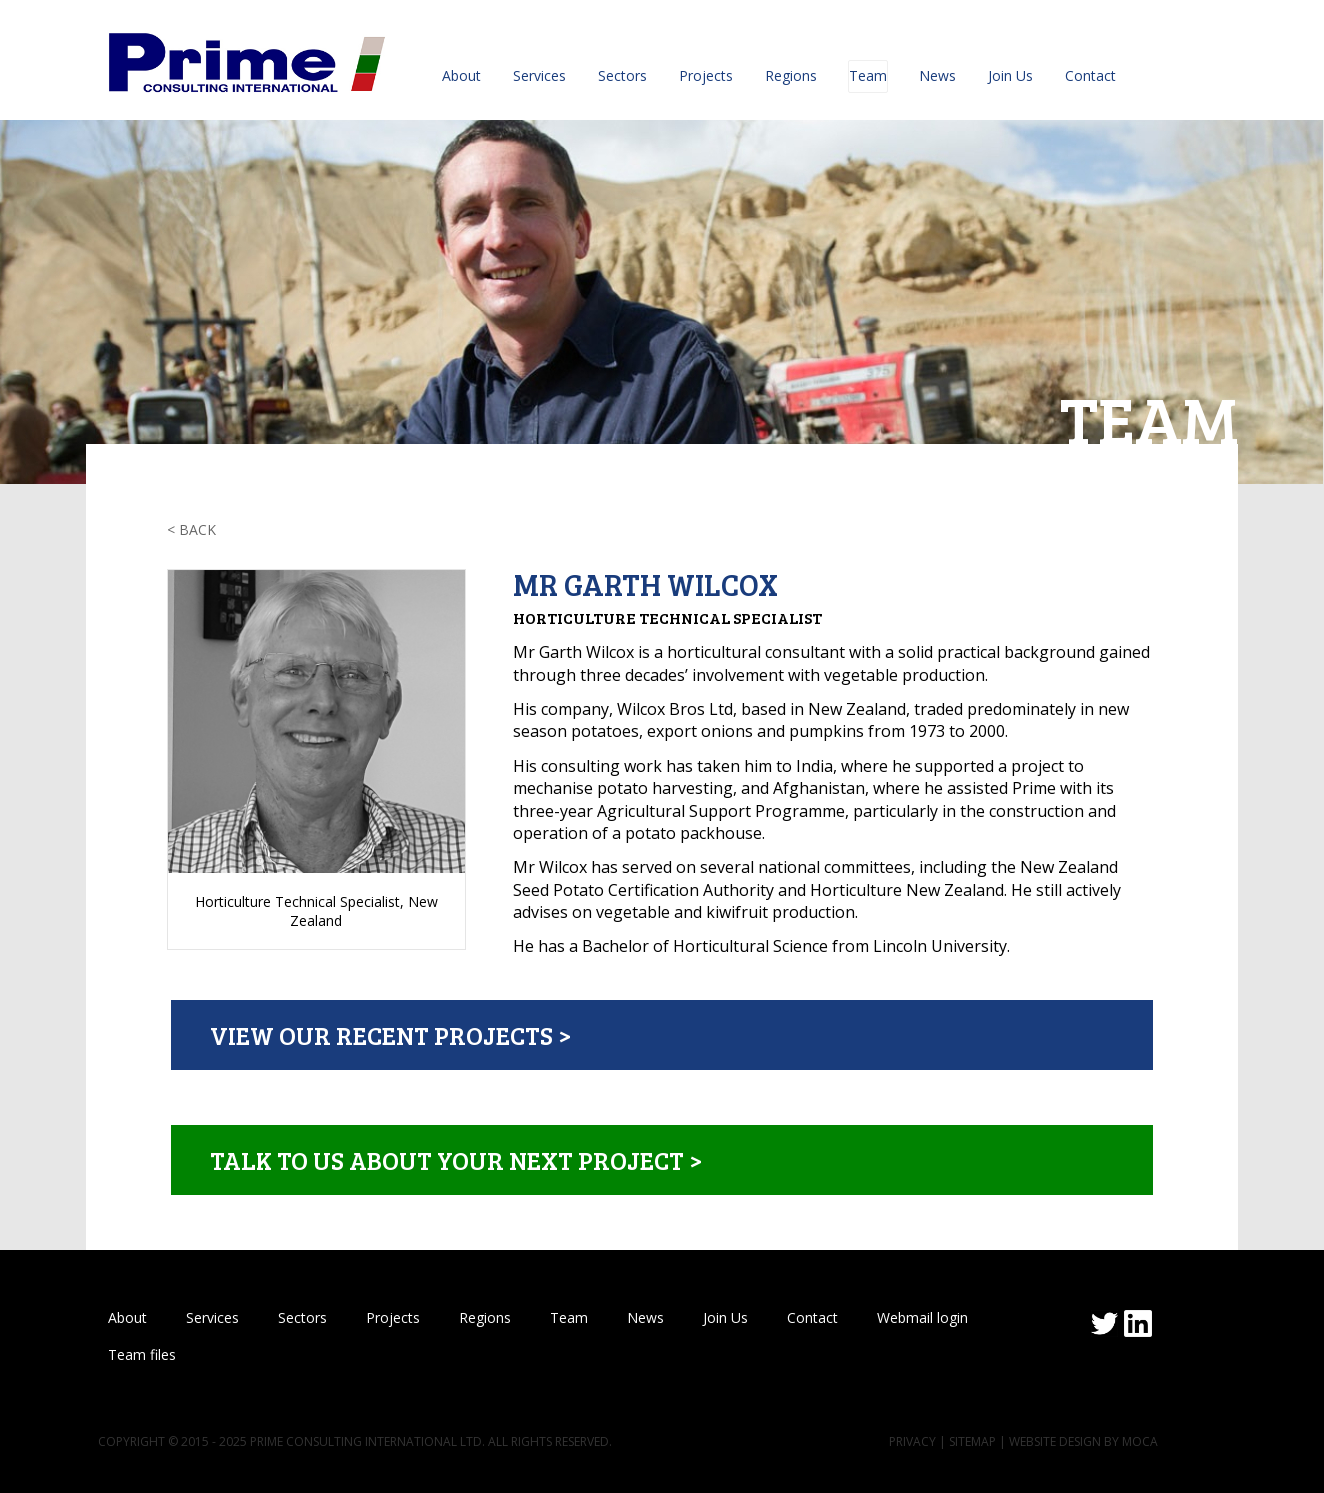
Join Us (1010, 75)
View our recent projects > (390, 1035)
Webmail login (922, 1317)
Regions (791, 75)
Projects (706, 75)
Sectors (622, 75)
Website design (1055, 1441)
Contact (1090, 75)
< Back (191, 529)
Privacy (912, 1441)
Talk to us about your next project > (456, 1160)
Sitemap (972, 1441)
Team (868, 75)
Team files (142, 1354)
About (461, 75)
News (937, 75)
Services (539, 75)
